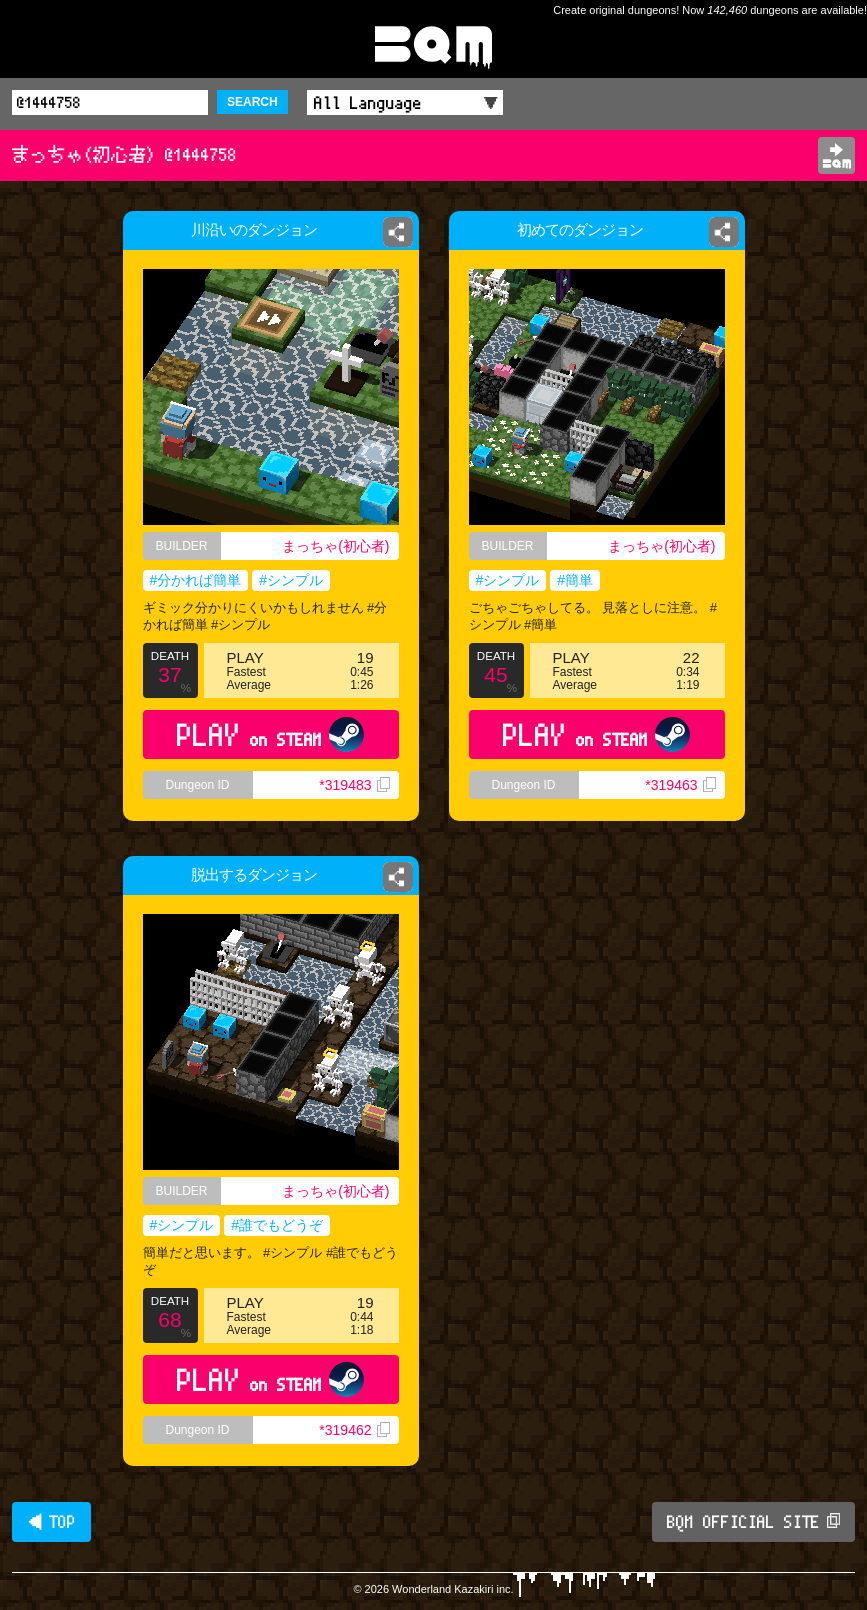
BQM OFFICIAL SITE (753, 1522)
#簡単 (575, 580)
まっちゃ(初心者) (335, 546)
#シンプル (291, 580)
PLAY (270, 734)
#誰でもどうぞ (277, 1225)
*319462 (354, 1430)
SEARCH (252, 102)
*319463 (680, 785)
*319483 (354, 785)
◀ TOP (51, 1522)
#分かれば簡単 (196, 580)
